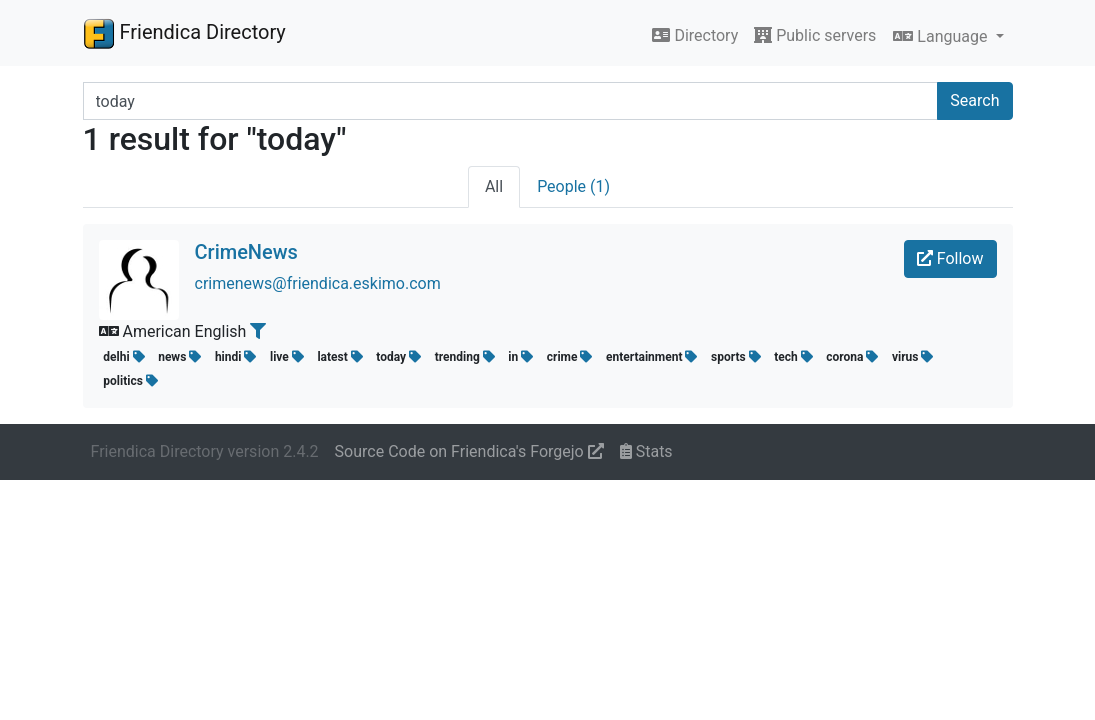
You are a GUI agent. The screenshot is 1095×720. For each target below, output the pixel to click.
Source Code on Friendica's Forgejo (469, 451)
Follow (950, 258)
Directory (695, 35)
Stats (646, 451)
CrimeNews (246, 252)
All (494, 186)
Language (942, 36)
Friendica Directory (184, 33)
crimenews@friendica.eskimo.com (318, 283)
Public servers (815, 35)
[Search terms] (511, 101)
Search (974, 100)
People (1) (573, 186)
